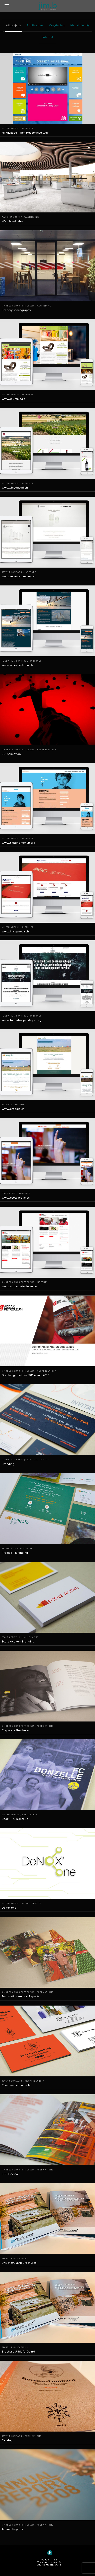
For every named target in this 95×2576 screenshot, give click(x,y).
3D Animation (11, 754)
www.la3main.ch (13, 399)
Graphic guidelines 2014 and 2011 (26, 1375)
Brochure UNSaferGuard (18, 2352)
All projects (12, 25)
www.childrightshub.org (18, 843)
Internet (47, 37)
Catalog (7, 2440)
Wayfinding (55, 25)
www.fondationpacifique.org (22, 1020)
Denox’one (9, 1908)
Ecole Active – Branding (18, 1642)
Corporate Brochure (15, 1730)
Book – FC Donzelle (15, 1819)
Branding (8, 1464)
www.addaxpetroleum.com (21, 1286)
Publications (34, 25)
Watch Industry (12, 221)
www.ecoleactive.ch (16, 1198)
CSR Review (10, 2174)
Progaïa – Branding (15, 1553)
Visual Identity (79, 25)
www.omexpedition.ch (17, 665)
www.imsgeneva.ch (15, 932)
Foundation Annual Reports (20, 1996)
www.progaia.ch (13, 1109)
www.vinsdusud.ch (15, 488)
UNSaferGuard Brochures (19, 2263)
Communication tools (16, 2085)
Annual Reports (12, 2529)
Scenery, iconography (16, 310)
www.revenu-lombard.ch (19, 576)
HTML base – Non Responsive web (25, 133)
